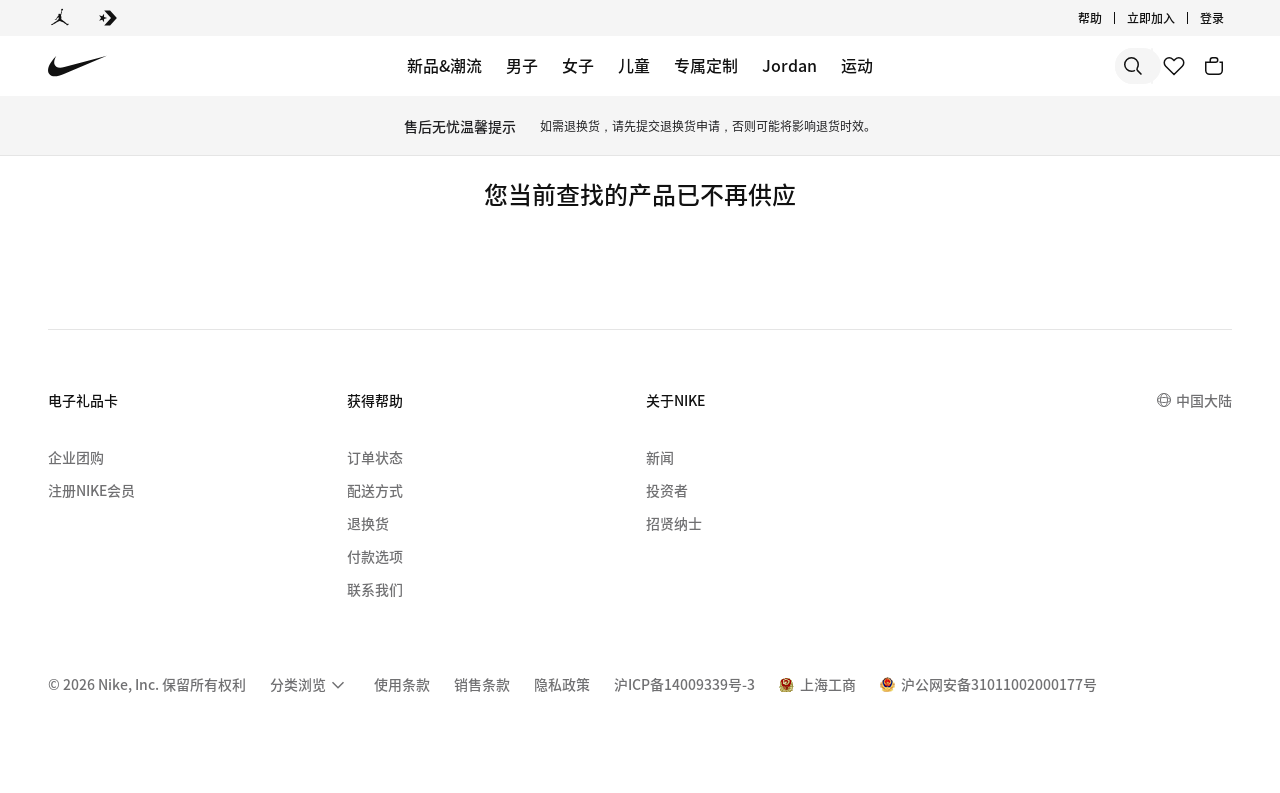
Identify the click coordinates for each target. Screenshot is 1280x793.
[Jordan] (60, 18)
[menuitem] (310, 685)
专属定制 (706, 65)
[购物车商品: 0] (1214, 66)
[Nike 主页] (77, 66)
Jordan (789, 65)
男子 (522, 65)
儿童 (634, 65)
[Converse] (108, 18)
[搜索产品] (1070, 66)
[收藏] (1174, 66)
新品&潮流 (444, 65)
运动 (857, 65)
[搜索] (990, 66)
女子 (578, 65)
